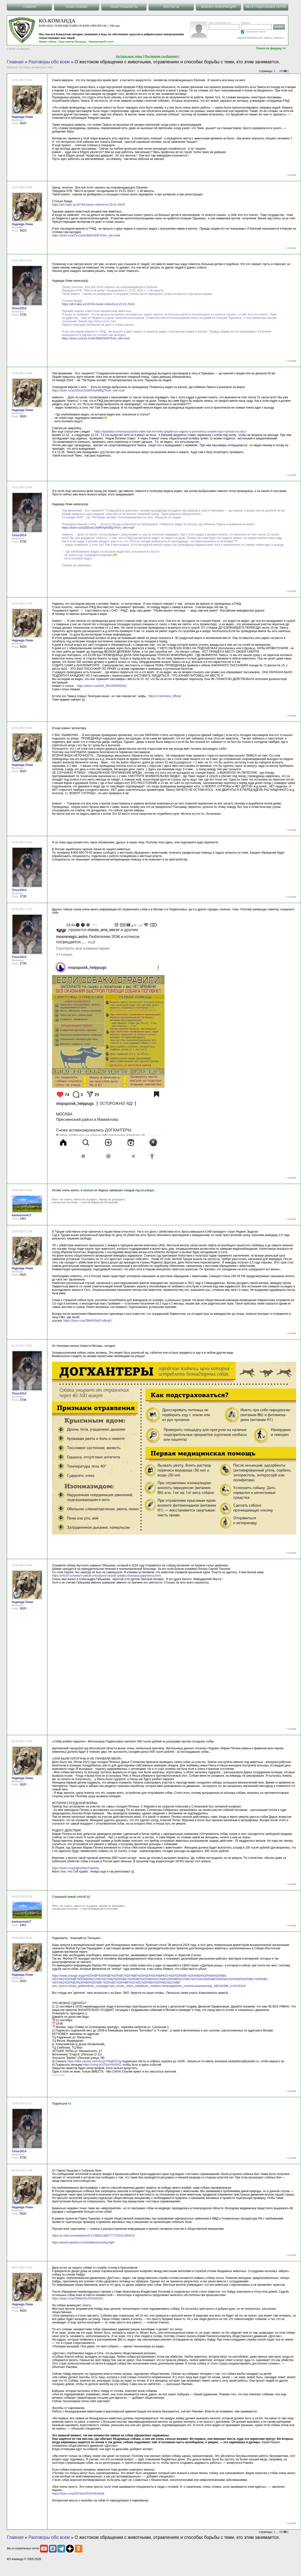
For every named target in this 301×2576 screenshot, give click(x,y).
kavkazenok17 (21, 1215)
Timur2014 (19, 308)
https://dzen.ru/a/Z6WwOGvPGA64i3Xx (77, 2298)
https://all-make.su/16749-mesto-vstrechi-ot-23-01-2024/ (88, 204)
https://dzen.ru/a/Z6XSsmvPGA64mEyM (78, 2486)
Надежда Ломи (22, 117)
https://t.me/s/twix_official (164, 696)
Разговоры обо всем (49, 61)
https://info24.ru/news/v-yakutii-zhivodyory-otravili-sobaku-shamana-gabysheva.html (106, 1575)
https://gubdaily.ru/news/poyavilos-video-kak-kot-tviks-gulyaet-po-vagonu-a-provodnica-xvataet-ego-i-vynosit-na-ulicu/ (170, 431)
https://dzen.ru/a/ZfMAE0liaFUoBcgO (87, 1320)
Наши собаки (48, 41)
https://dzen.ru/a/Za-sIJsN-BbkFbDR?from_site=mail (86, 235)
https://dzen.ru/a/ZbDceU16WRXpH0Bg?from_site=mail (88, 390)
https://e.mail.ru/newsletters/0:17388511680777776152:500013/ (93, 2235)
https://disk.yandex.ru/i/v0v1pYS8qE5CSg (94, 2061)
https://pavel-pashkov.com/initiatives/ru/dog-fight (83, 2242)
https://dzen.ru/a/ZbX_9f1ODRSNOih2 (101, 686)
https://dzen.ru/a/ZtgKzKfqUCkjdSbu (75, 1868)
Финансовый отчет (101, 41)
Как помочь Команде (72, 41)
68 (298, 71)
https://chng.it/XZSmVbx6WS (102, 2064)
